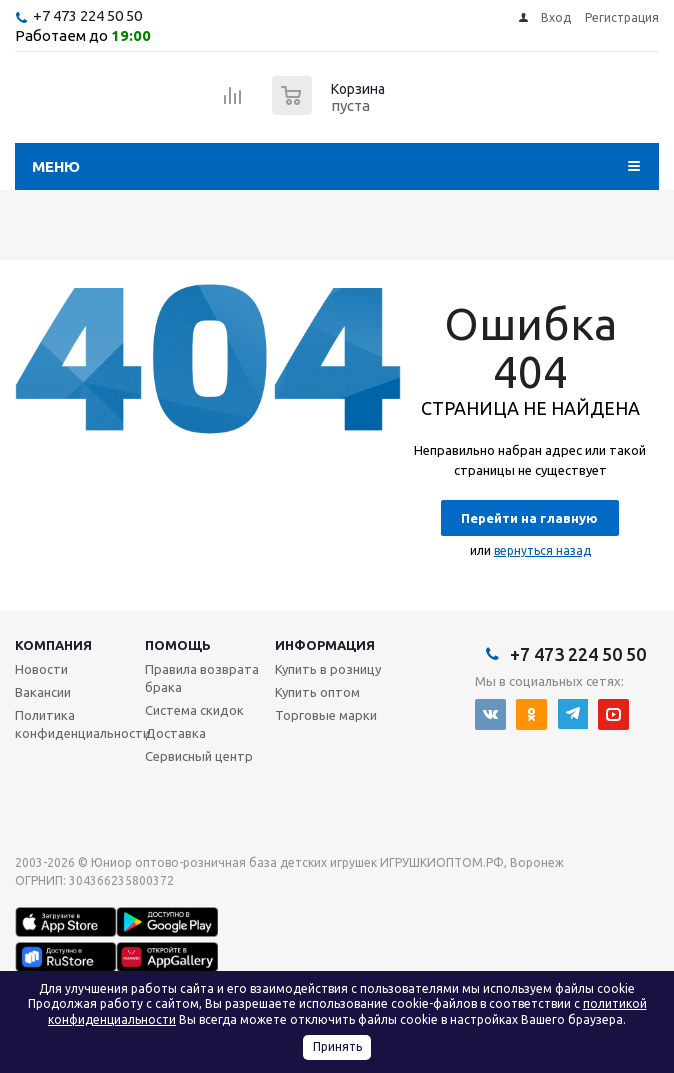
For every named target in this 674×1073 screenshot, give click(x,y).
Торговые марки (326, 715)
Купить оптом (317, 692)
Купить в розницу (328, 669)
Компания (53, 645)
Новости (41, 669)
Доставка (175, 733)
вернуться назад (542, 550)
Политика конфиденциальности (82, 724)
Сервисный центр (199, 756)
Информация (325, 645)
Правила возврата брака (202, 678)
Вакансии (43, 692)
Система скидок (194, 710)
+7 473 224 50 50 (87, 15)
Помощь (178, 645)
